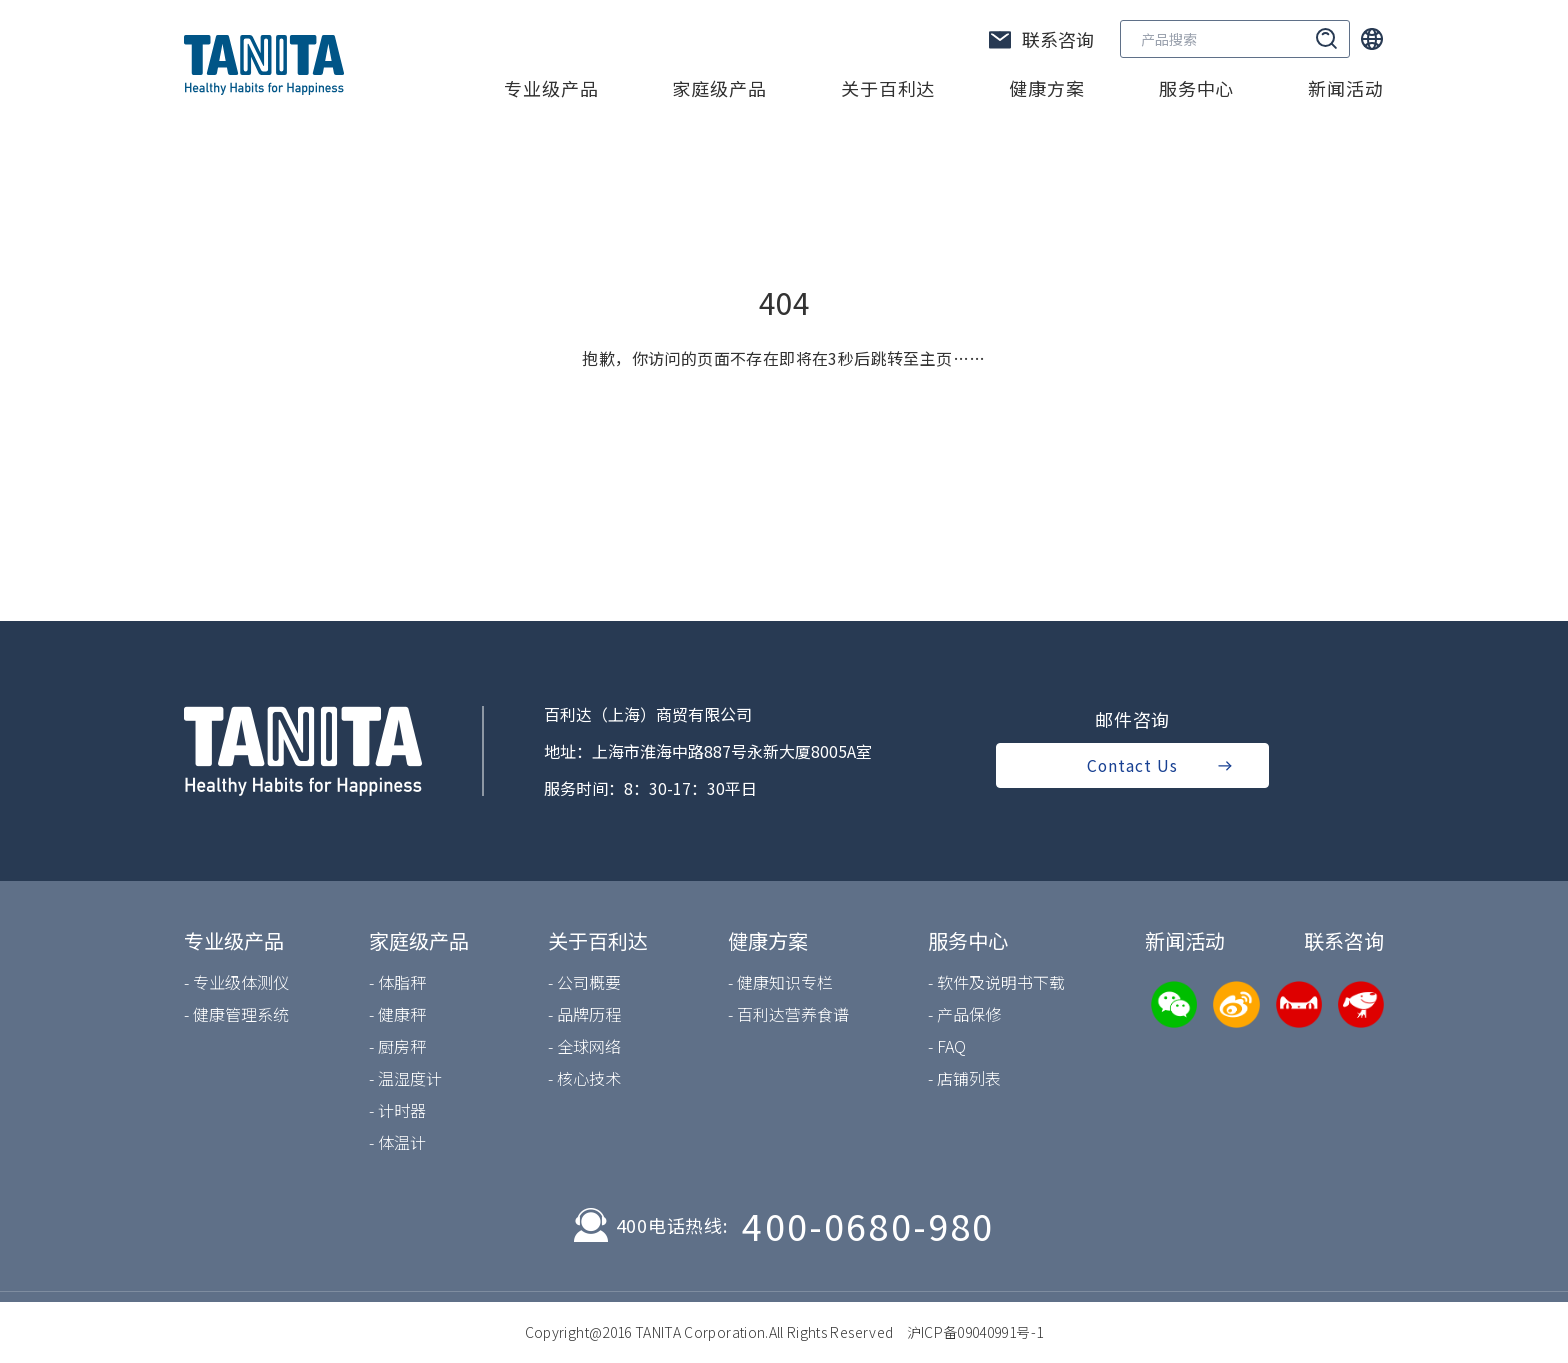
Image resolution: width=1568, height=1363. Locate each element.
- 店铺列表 (964, 1078)
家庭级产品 (719, 88)
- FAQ (947, 1046)
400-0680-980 (868, 1225)
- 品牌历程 (584, 1014)
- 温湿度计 (405, 1078)
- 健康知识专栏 (780, 982)
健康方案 (1047, 88)
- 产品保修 (964, 1014)
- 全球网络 (584, 1046)
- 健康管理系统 (236, 1014)
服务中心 (1197, 88)
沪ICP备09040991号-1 (975, 1332)
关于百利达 (888, 88)
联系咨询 (1344, 941)
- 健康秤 (397, 1014)
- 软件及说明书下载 (996, 982)
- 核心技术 (584, 1078)
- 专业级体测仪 (236, 982)
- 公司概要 (584, 982)
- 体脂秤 (397, 982)
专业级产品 (551, 88)
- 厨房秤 (397, 1046)
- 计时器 (397, 1110)
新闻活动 (1346, 88)
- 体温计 (397, 1142)
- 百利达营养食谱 (788, 1014)
